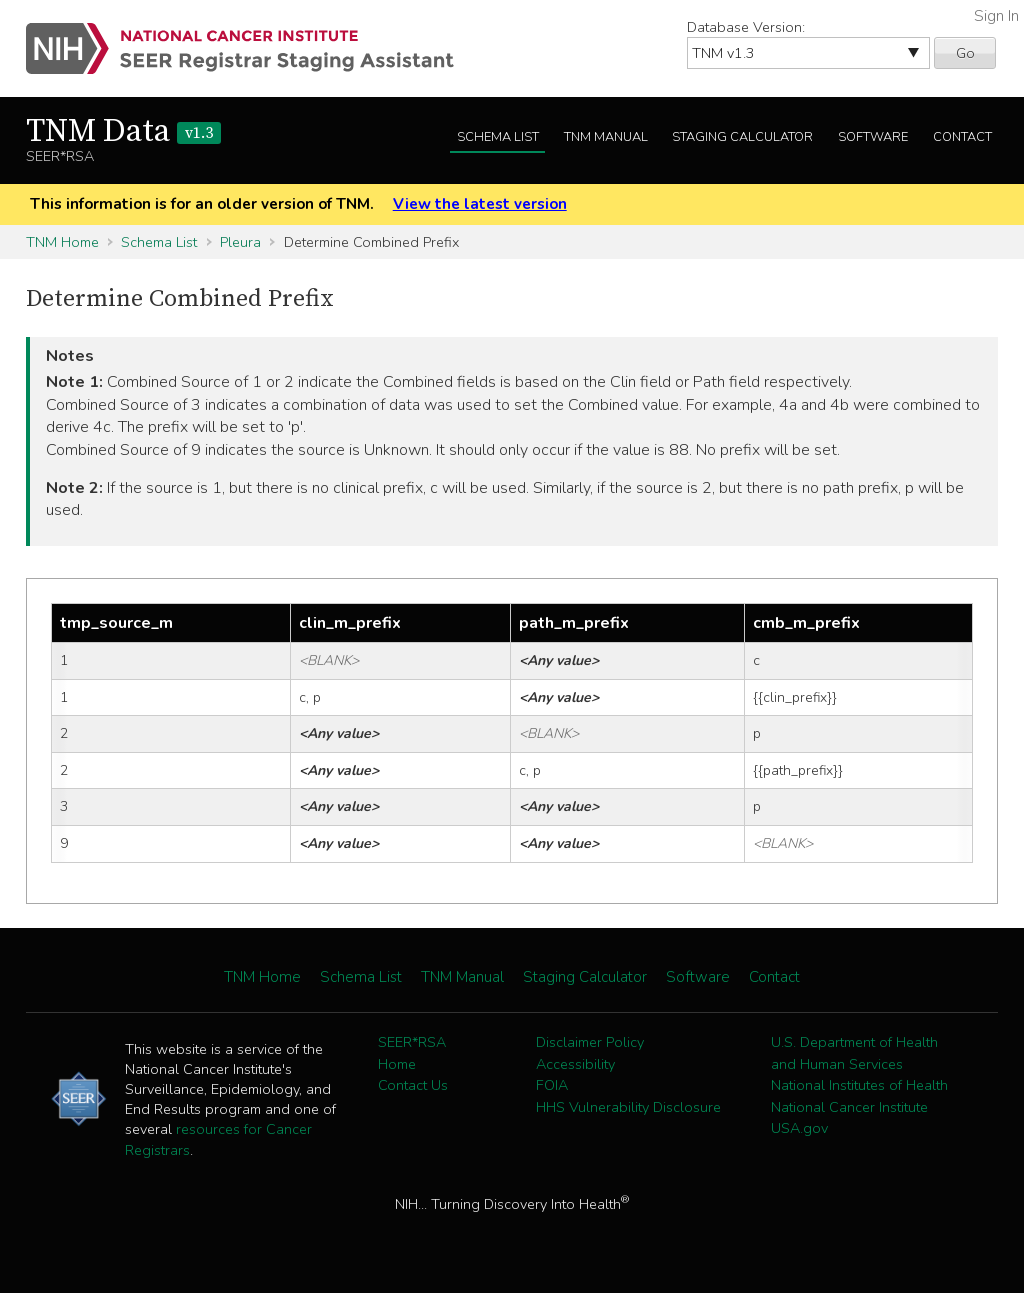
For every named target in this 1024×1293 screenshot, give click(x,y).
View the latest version (480, 204)
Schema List (498, 137)
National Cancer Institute (849, 1107)
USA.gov (799, 1128)
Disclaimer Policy (590, 1042)
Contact (962, 137)
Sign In (996, 16)
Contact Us (413, 1085)
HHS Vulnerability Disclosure (628, 1107)
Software (873, 137)
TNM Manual (606, 137)
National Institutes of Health (859, 1085)
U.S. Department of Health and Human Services (854, 1053)
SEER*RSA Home (412, 1053)
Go (965, 53)
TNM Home (62, 242)
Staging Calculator (742, 137)
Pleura (240, 242)
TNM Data (123, 132)
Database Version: (746, 27)
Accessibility (575, 1064)
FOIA (552, 1085)
